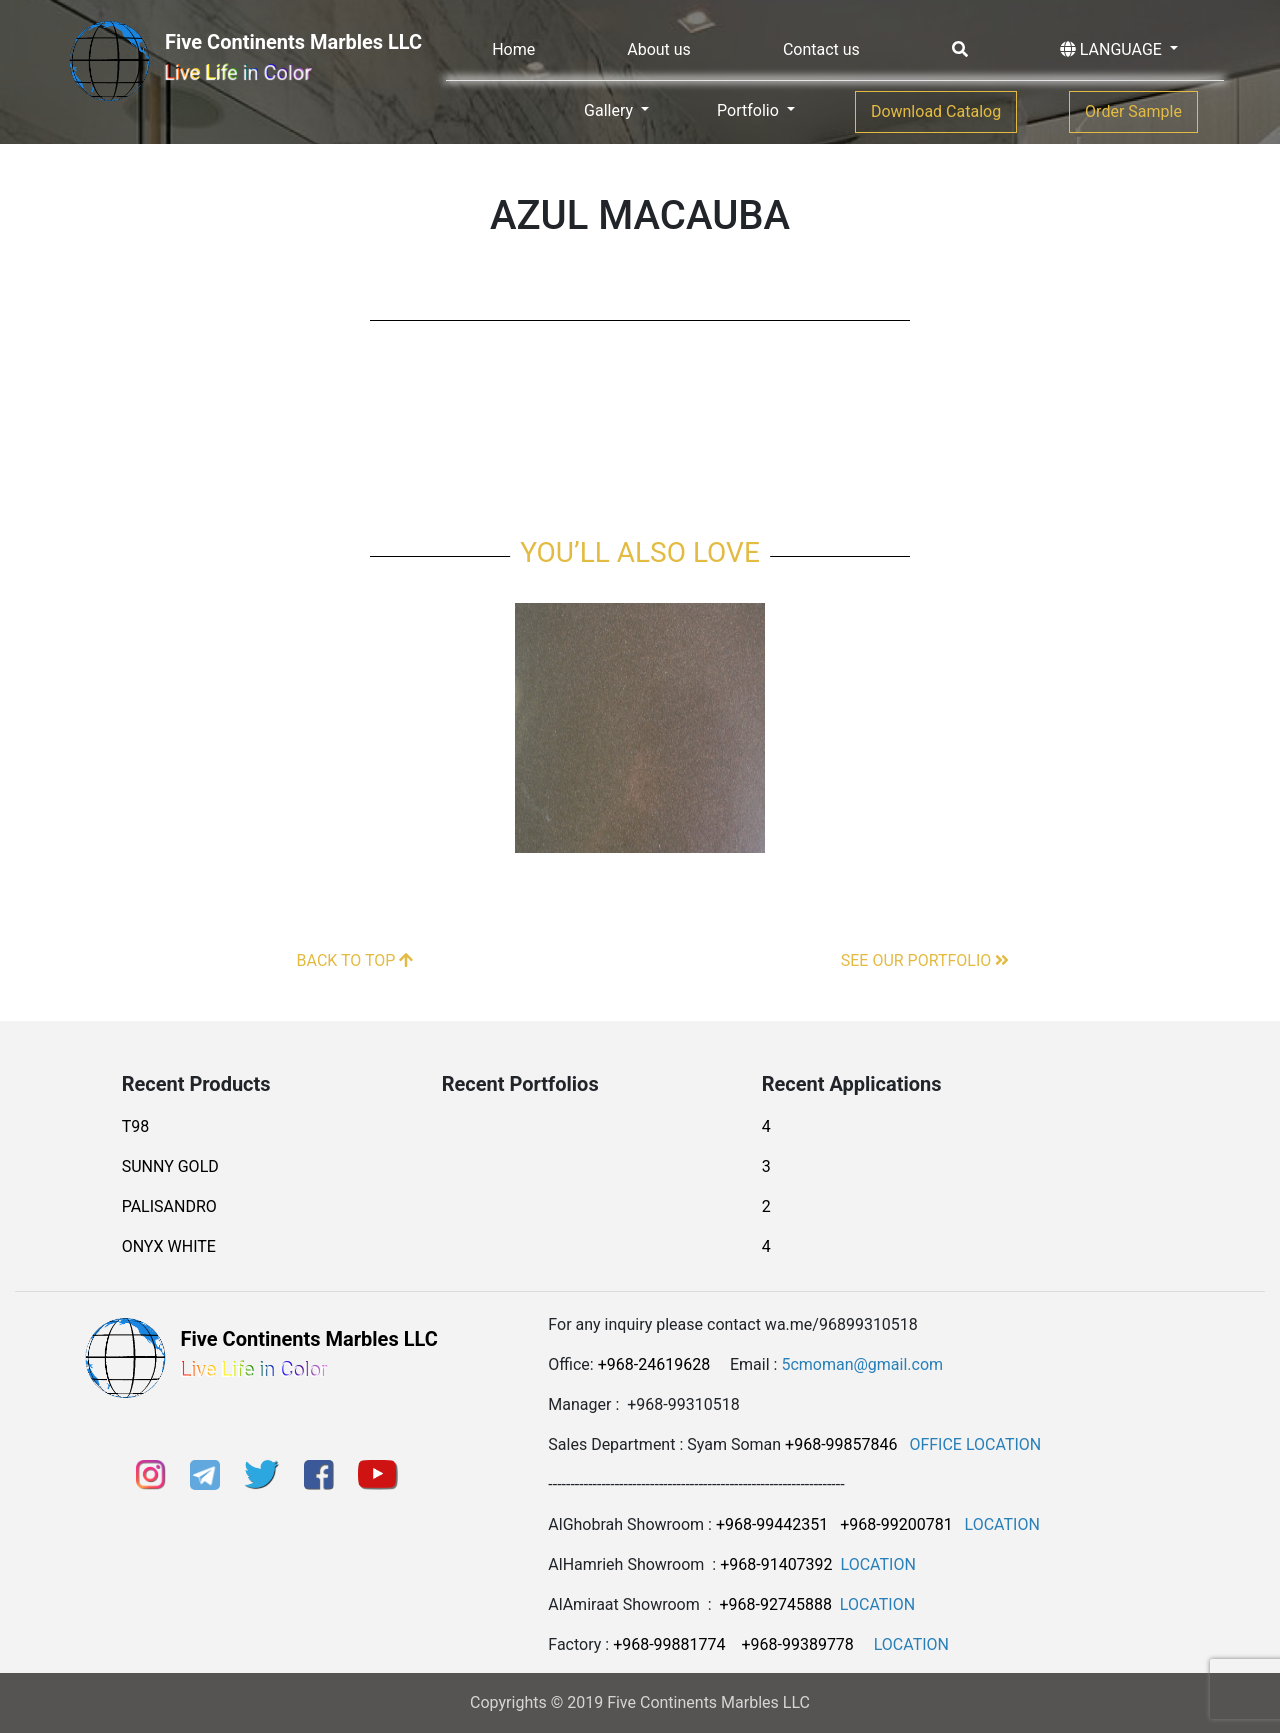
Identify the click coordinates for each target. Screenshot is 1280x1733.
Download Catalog (936, 111)
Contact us (821, 49)
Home (513, 49)
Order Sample (1133, 111)
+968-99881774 (669, 1644)
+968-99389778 (797, 1644)
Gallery (610, 110)
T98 (136, 1126)
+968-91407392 (776, 1564)
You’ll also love (640, 552)
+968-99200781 (896, 1524)
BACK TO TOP (355, 960)
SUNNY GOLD (170, 1166)
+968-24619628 (654, 1364)
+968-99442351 (772, 1524)
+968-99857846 (841, 1444)
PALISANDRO (169, 1206)
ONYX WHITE (169, 1246)
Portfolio (750, 110)
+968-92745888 (776, 1604)
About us (659, 49)
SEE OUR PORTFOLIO (925, 960)
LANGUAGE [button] (1113, 49)
